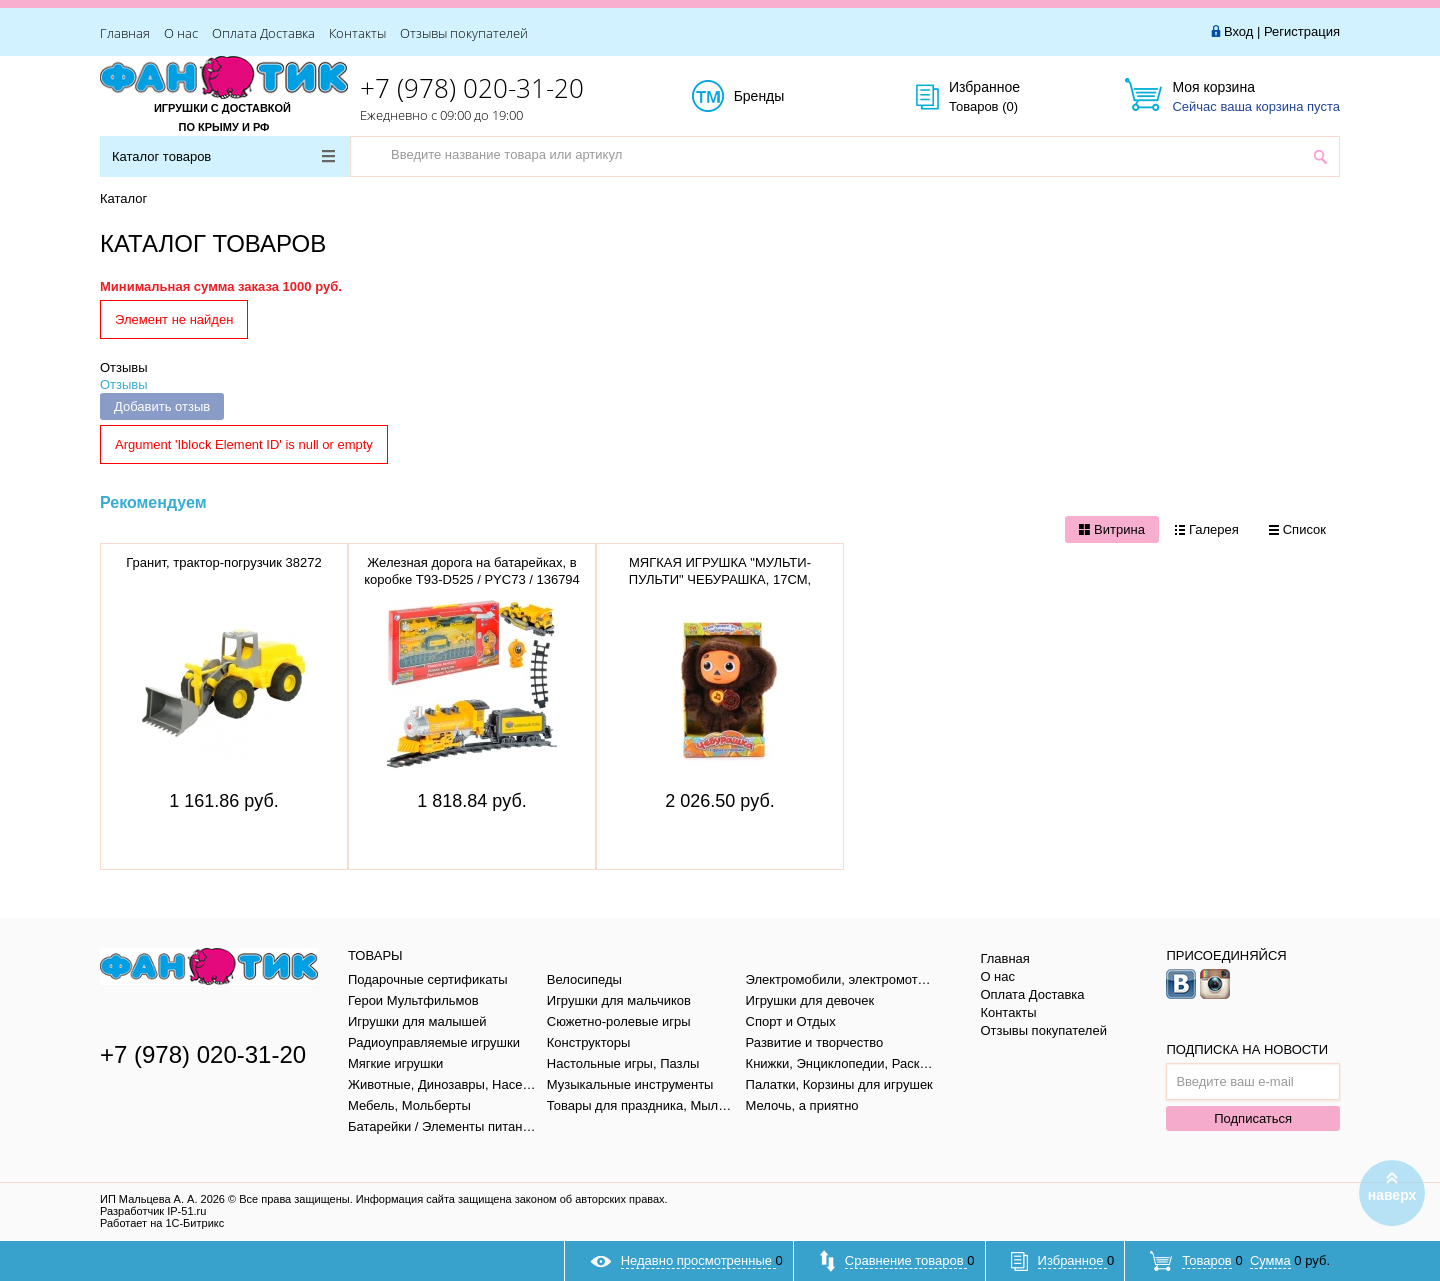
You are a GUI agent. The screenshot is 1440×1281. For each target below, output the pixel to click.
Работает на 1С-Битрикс (162, 1223)
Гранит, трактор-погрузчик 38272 (223, 562)
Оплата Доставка (263, 33)
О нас (181, 33)
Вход (1238, 31)
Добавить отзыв (162, 406)
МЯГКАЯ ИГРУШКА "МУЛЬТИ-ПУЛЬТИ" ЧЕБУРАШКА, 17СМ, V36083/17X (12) (720, 579)
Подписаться (1253, 1118)
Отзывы (124, 367)
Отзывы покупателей (464, 33)
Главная (125, 33)
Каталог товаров (223, 156)
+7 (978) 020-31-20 (472, 88)
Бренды (781, 97)
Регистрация (1302, 31)
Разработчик (153, 1211)
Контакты (357, 33)
